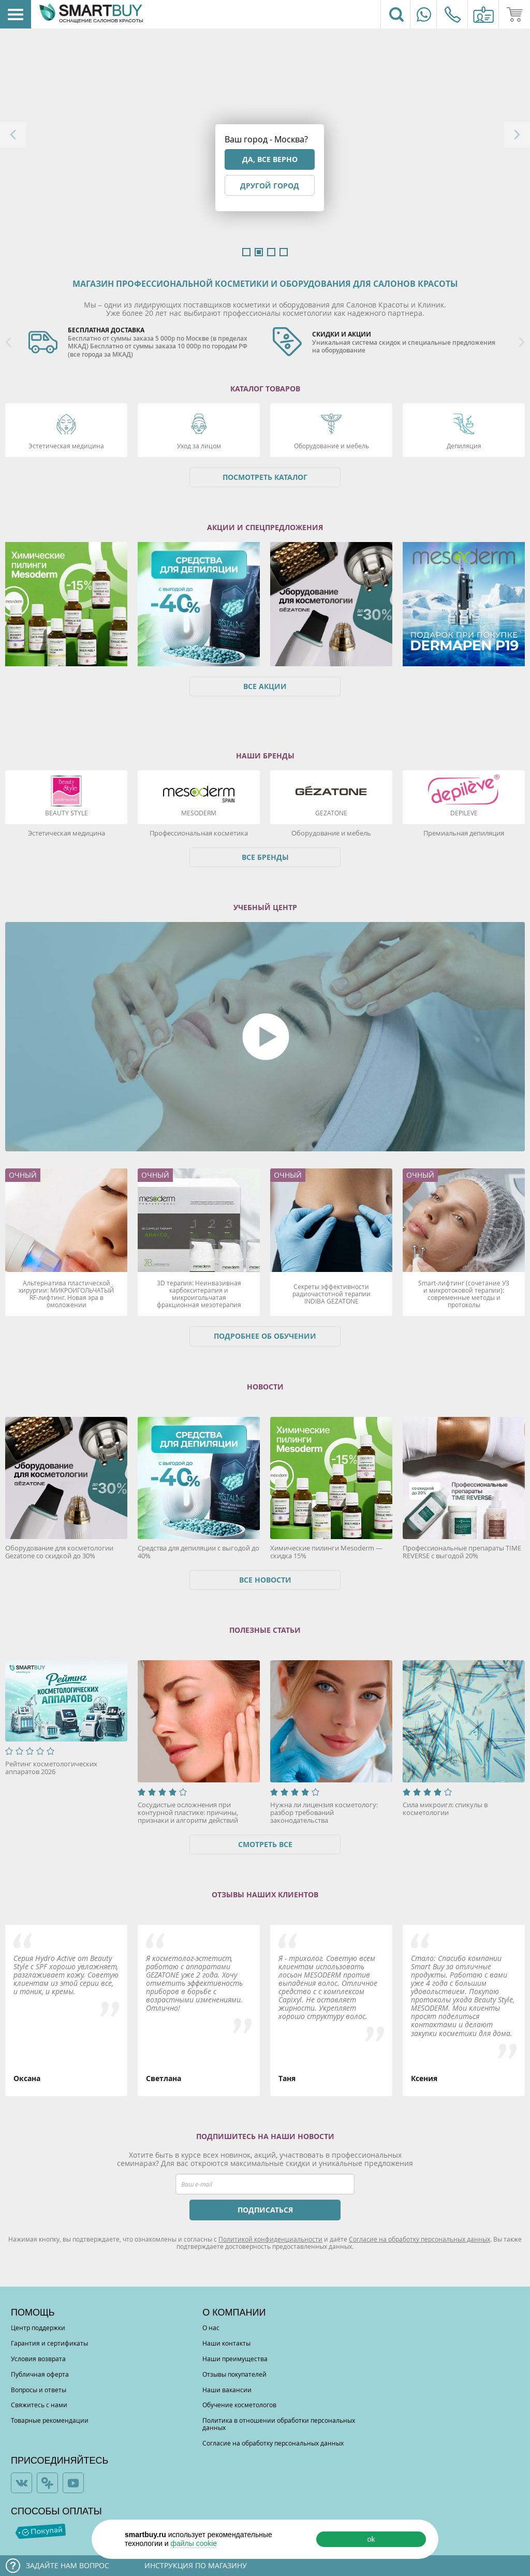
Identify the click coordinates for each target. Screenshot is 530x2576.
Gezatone (331, 813)
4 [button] (283, 252)
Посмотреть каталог (265, 477)
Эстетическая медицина (66, 446)
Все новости (265, 1580)
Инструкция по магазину (195, 2565)
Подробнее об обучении (265, 1336)
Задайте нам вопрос (67, 2565)
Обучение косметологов (239, 2405)
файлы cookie (193, 2543)
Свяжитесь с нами (39, 2405)
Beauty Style (66, 813)
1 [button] (246, 252)
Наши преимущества (235, 2358)
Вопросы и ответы (38, 2389)
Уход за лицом (199, 446)
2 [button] (259, 252)
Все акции (265, 686)
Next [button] (517, 135)
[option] (143, 342)
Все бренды (265, 857)
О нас (210, 2327)
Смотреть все (265, 1844)
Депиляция (464, 446)
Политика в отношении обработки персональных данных (278, 2424)
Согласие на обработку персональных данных (419, 2239)
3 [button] (271, 252)
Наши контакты (226, 2343)
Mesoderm (198, 813)
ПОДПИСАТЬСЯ (265, 2210)
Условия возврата (38, 2358)
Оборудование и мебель (331, 446)
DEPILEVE (464, 813)
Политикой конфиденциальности (270, 2239)
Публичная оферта (40, 2374)
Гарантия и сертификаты (49, 2343)
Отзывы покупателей (234, 2374)
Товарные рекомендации (50, 2420)
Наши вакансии (227, 2389)
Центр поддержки (38, 2327)
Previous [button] (13, 135)
